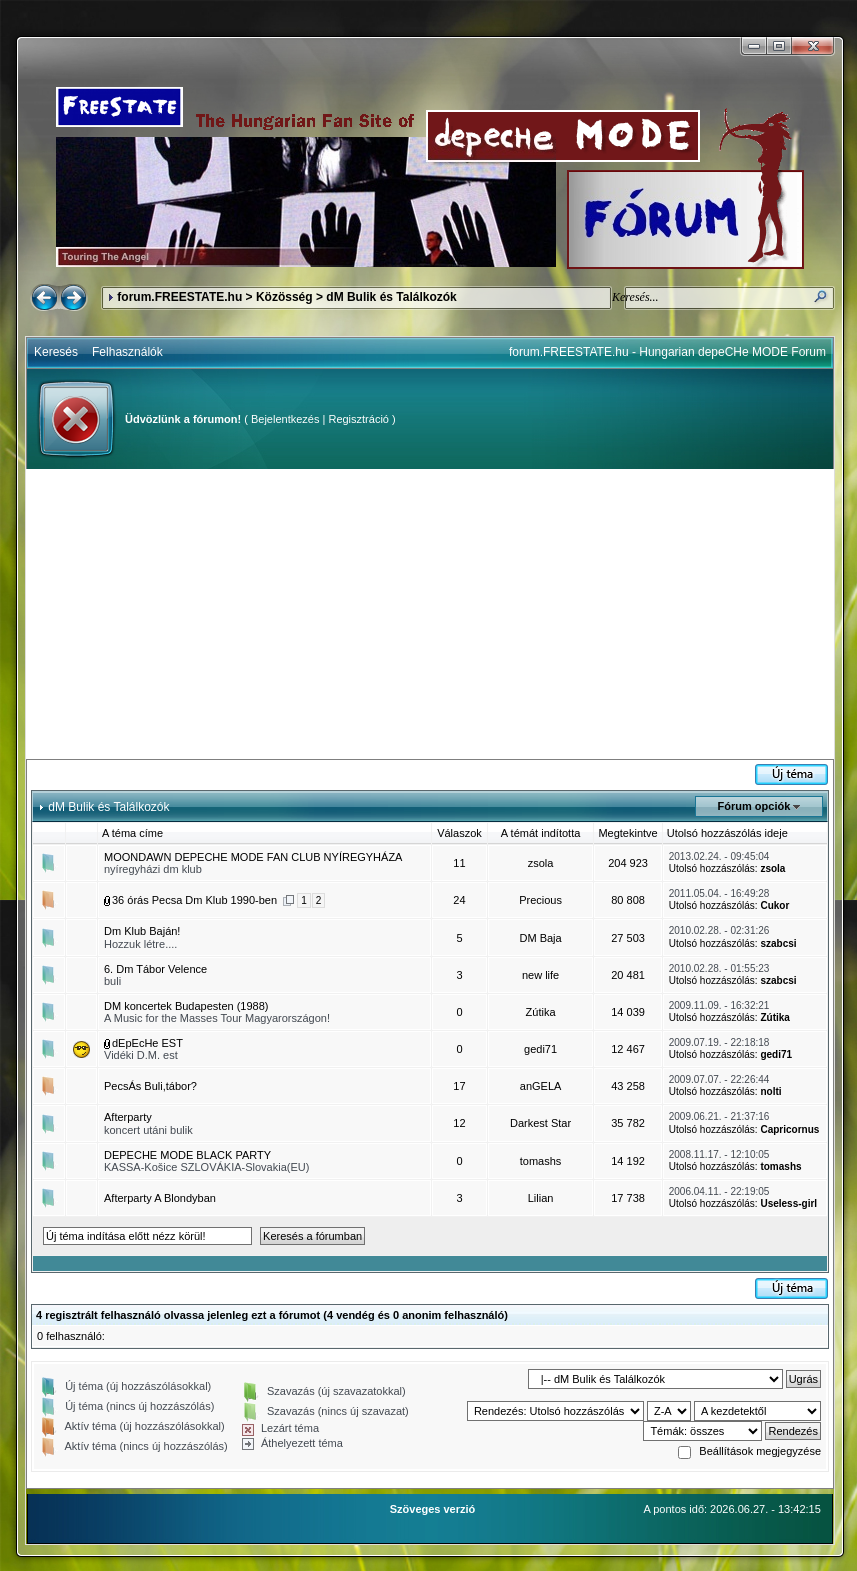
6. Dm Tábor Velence (155, 969)
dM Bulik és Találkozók (391, 297)
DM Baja (540, 938)
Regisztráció (358, 419)
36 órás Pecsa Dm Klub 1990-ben (194, 900)
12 (459, 1123)
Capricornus (789, 1129)
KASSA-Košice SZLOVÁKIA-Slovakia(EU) (206, 1167)
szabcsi (778, 943)
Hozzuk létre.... (140, 944)
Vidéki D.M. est (141, 1055)
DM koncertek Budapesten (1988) (186, 1006)
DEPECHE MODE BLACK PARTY (187, 1155)
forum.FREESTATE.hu (179, 297)
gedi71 (540, 1049)
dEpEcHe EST (147, 1043)
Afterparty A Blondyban (160, 1198)
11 (459, 863)
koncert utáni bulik (148, 1130)
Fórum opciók (754, 806)
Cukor (774, 905)
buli (112, 981)
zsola (541, 863)
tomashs (541, 1161)
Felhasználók (127, 352)
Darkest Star (540, 1123)
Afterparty (128, 1117)
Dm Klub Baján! (142, 931)
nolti (770, 1091)
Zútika (541, 1012)
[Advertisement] (430, 614)
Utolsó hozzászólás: (713, 868)
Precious (540, 900)
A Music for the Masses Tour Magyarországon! (217, 1018)
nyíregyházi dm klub (153, 869)
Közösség (284, 297)
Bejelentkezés (285, 419)
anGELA (541, 1086)
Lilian (541, 1198)
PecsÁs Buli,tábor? (150, 1086)
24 (459, 900)
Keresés (56, 352)
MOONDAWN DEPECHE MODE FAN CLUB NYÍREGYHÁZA (253, 857)
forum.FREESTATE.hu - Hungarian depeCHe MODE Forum (667, 352)
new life (540, 975)
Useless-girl (788, 1203)
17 (459, 1086)
